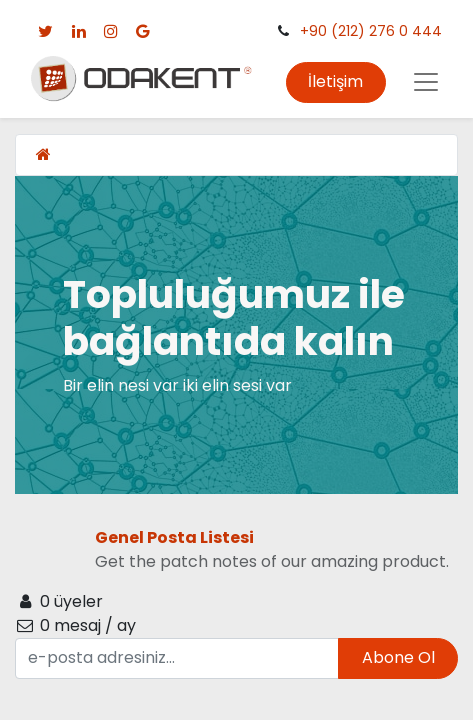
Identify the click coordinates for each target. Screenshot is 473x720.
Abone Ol (398, 657)
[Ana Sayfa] (43, 154)
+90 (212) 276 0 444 (371, 31)
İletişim (335, 81)
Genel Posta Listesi (174, 537)
